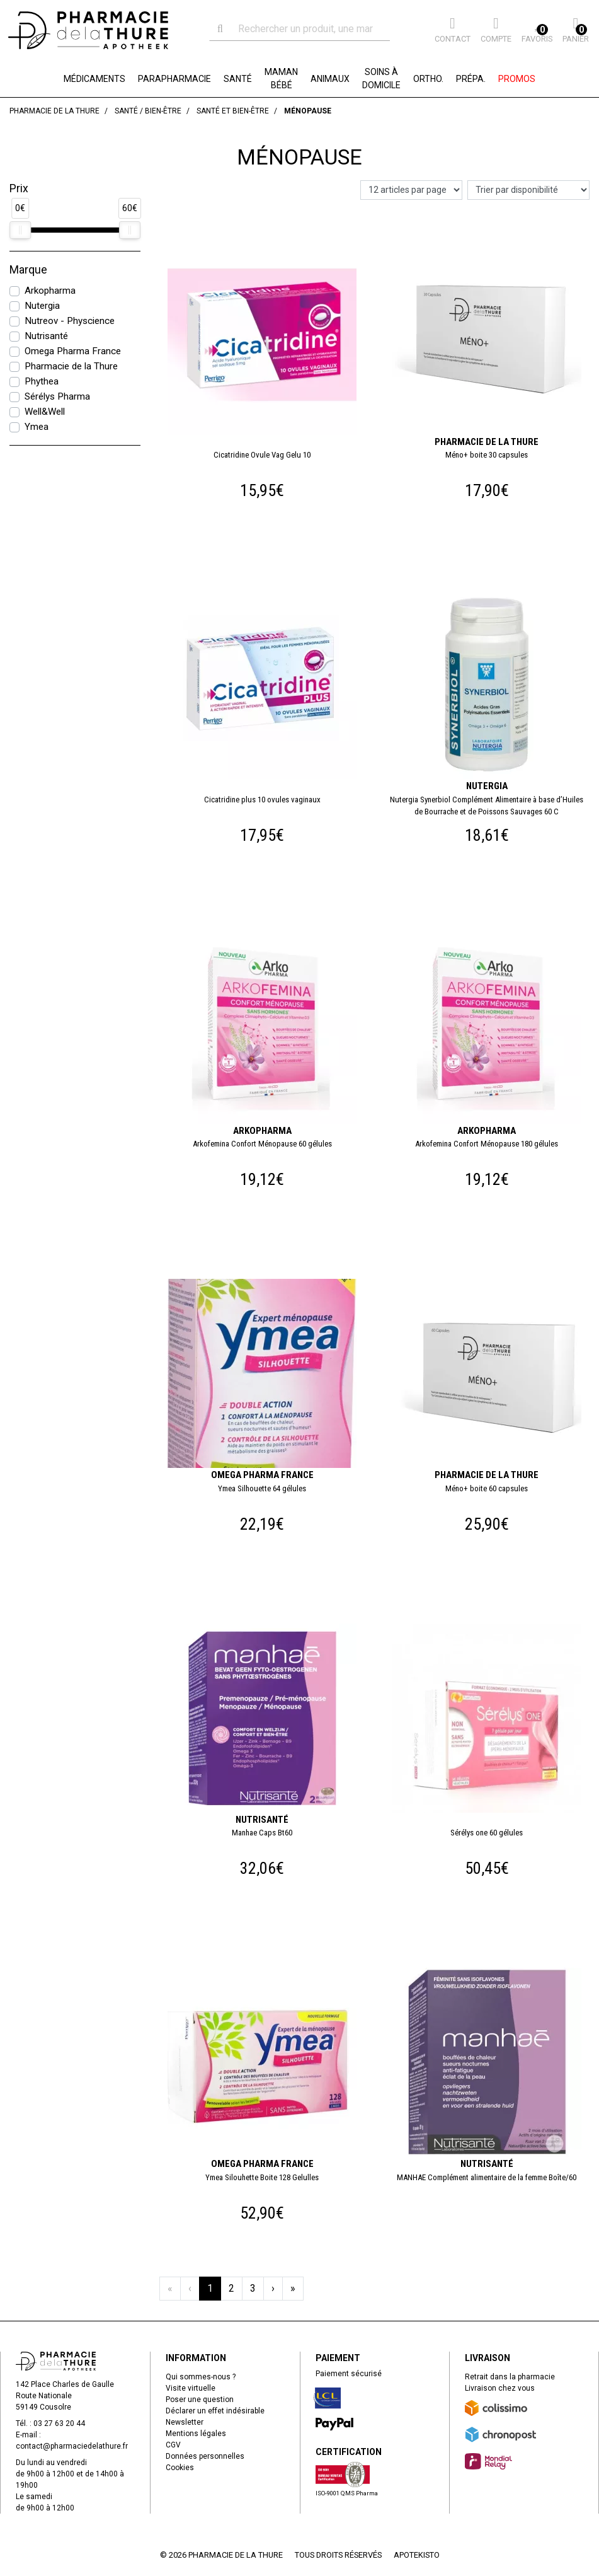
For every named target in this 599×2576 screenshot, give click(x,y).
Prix (18, 188)
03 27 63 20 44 (59, 2423)
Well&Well (45, 411)
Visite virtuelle (190, 2388)
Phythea (42, 381)
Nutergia (42, 305)
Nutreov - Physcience (70, 320)
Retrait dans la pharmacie (510, 2376)
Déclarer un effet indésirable (215, 2410)
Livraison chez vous (500, 2388)
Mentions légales (196, 2433)
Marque (28, 269)
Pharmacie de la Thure (71, 366)
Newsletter (184, 2422)
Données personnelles (205, 2456)
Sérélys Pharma (57, 396)
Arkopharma (50, 290)
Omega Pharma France (73, 351)
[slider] (20, 230)
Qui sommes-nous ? (201, 2376)
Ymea (36, 426)
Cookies (180, 2467)
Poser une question (200, 2399)
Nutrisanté (46, 336)
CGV (173, 2444)
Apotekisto (417, 2555)
